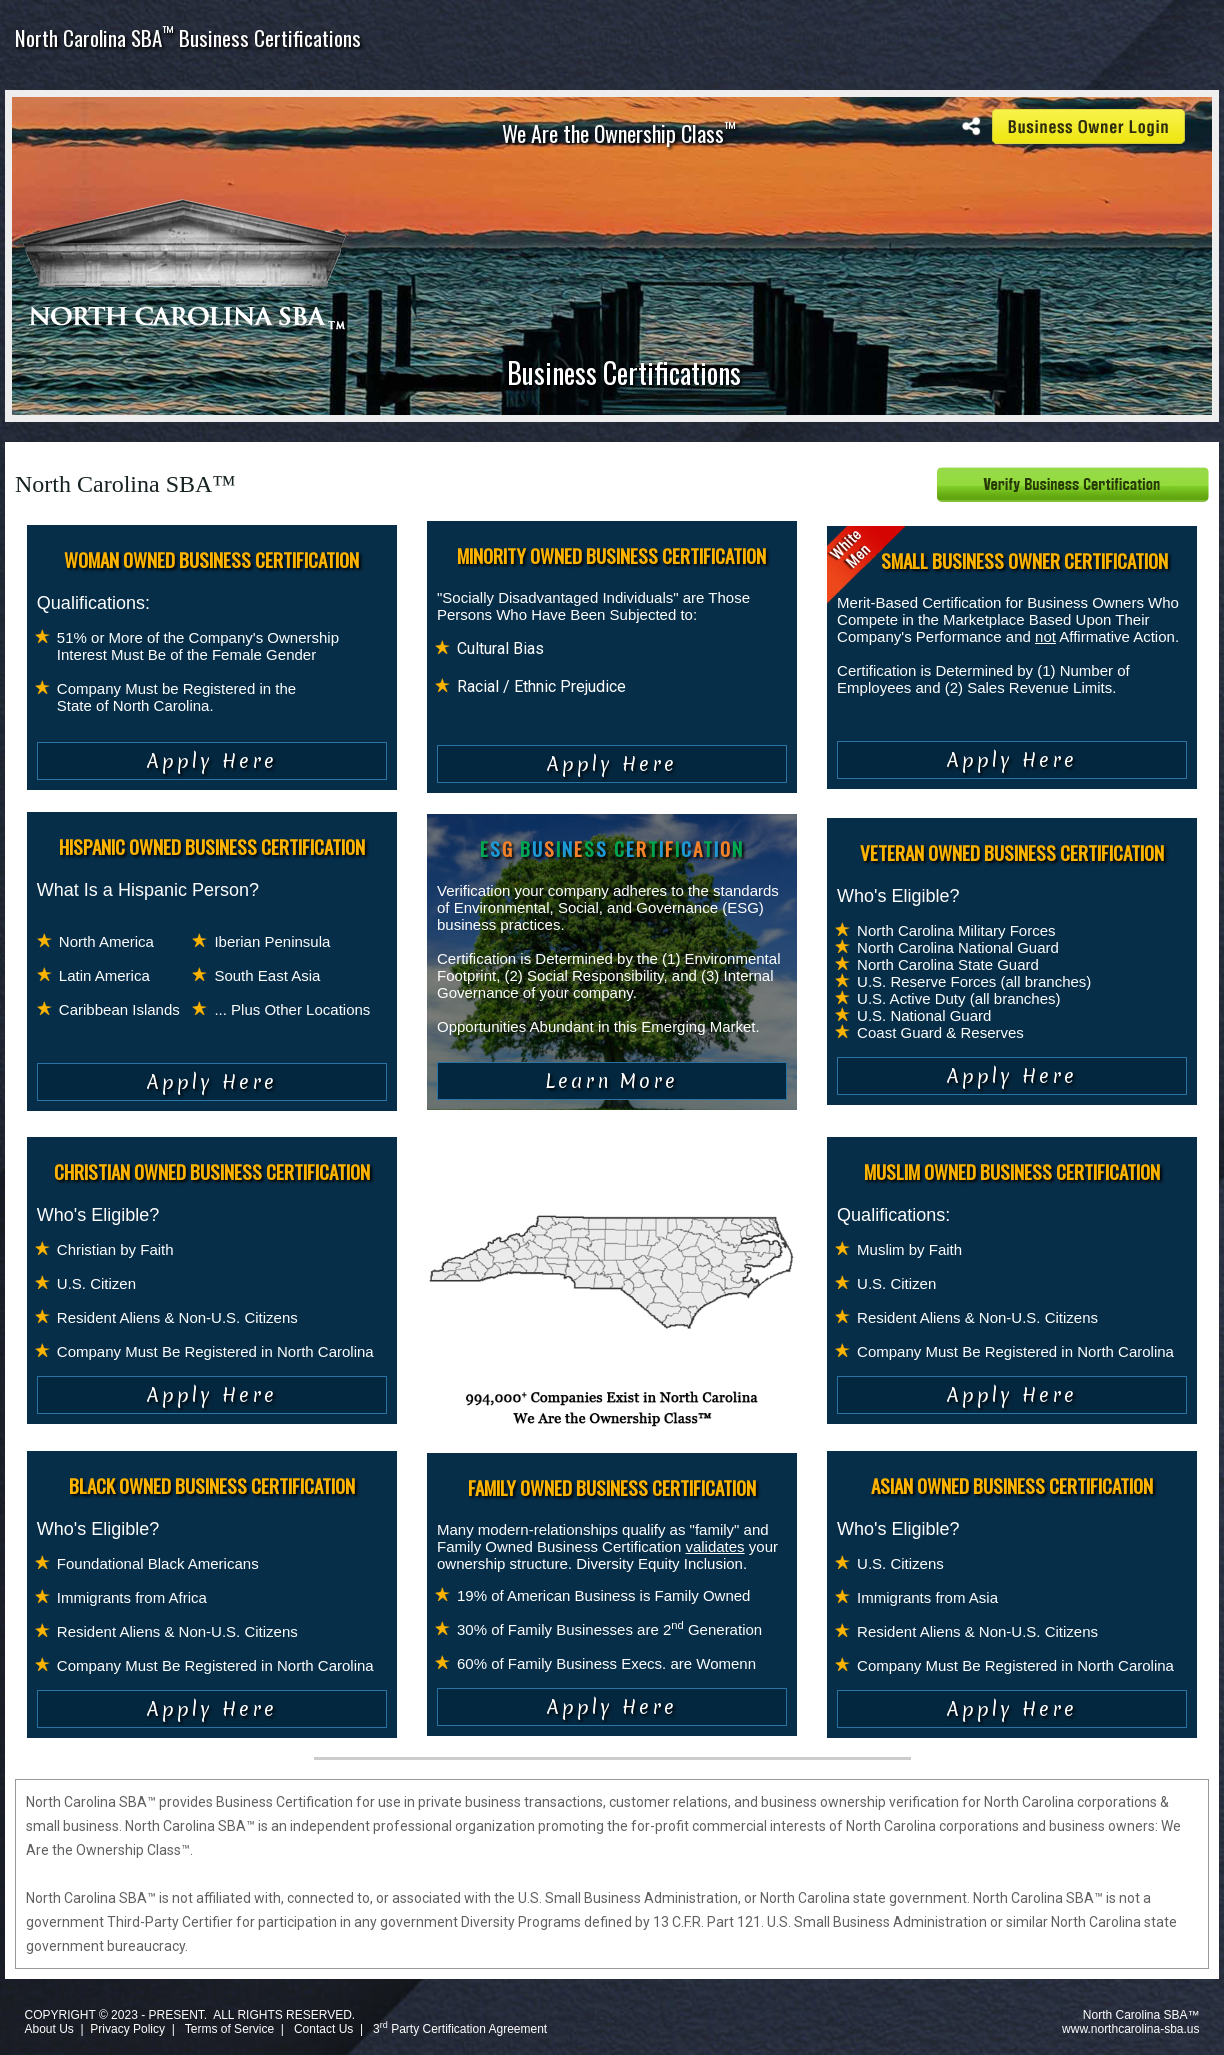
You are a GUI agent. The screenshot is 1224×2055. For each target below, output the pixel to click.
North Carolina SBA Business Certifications (188, 37)
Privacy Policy (127, 2029)
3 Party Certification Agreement (460, 2029)
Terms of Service (229, 2029)
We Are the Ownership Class (619, 133)
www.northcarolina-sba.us (1130, 2029)
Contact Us (323, 2029)
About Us (48, 2029)
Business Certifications (624, 372)
